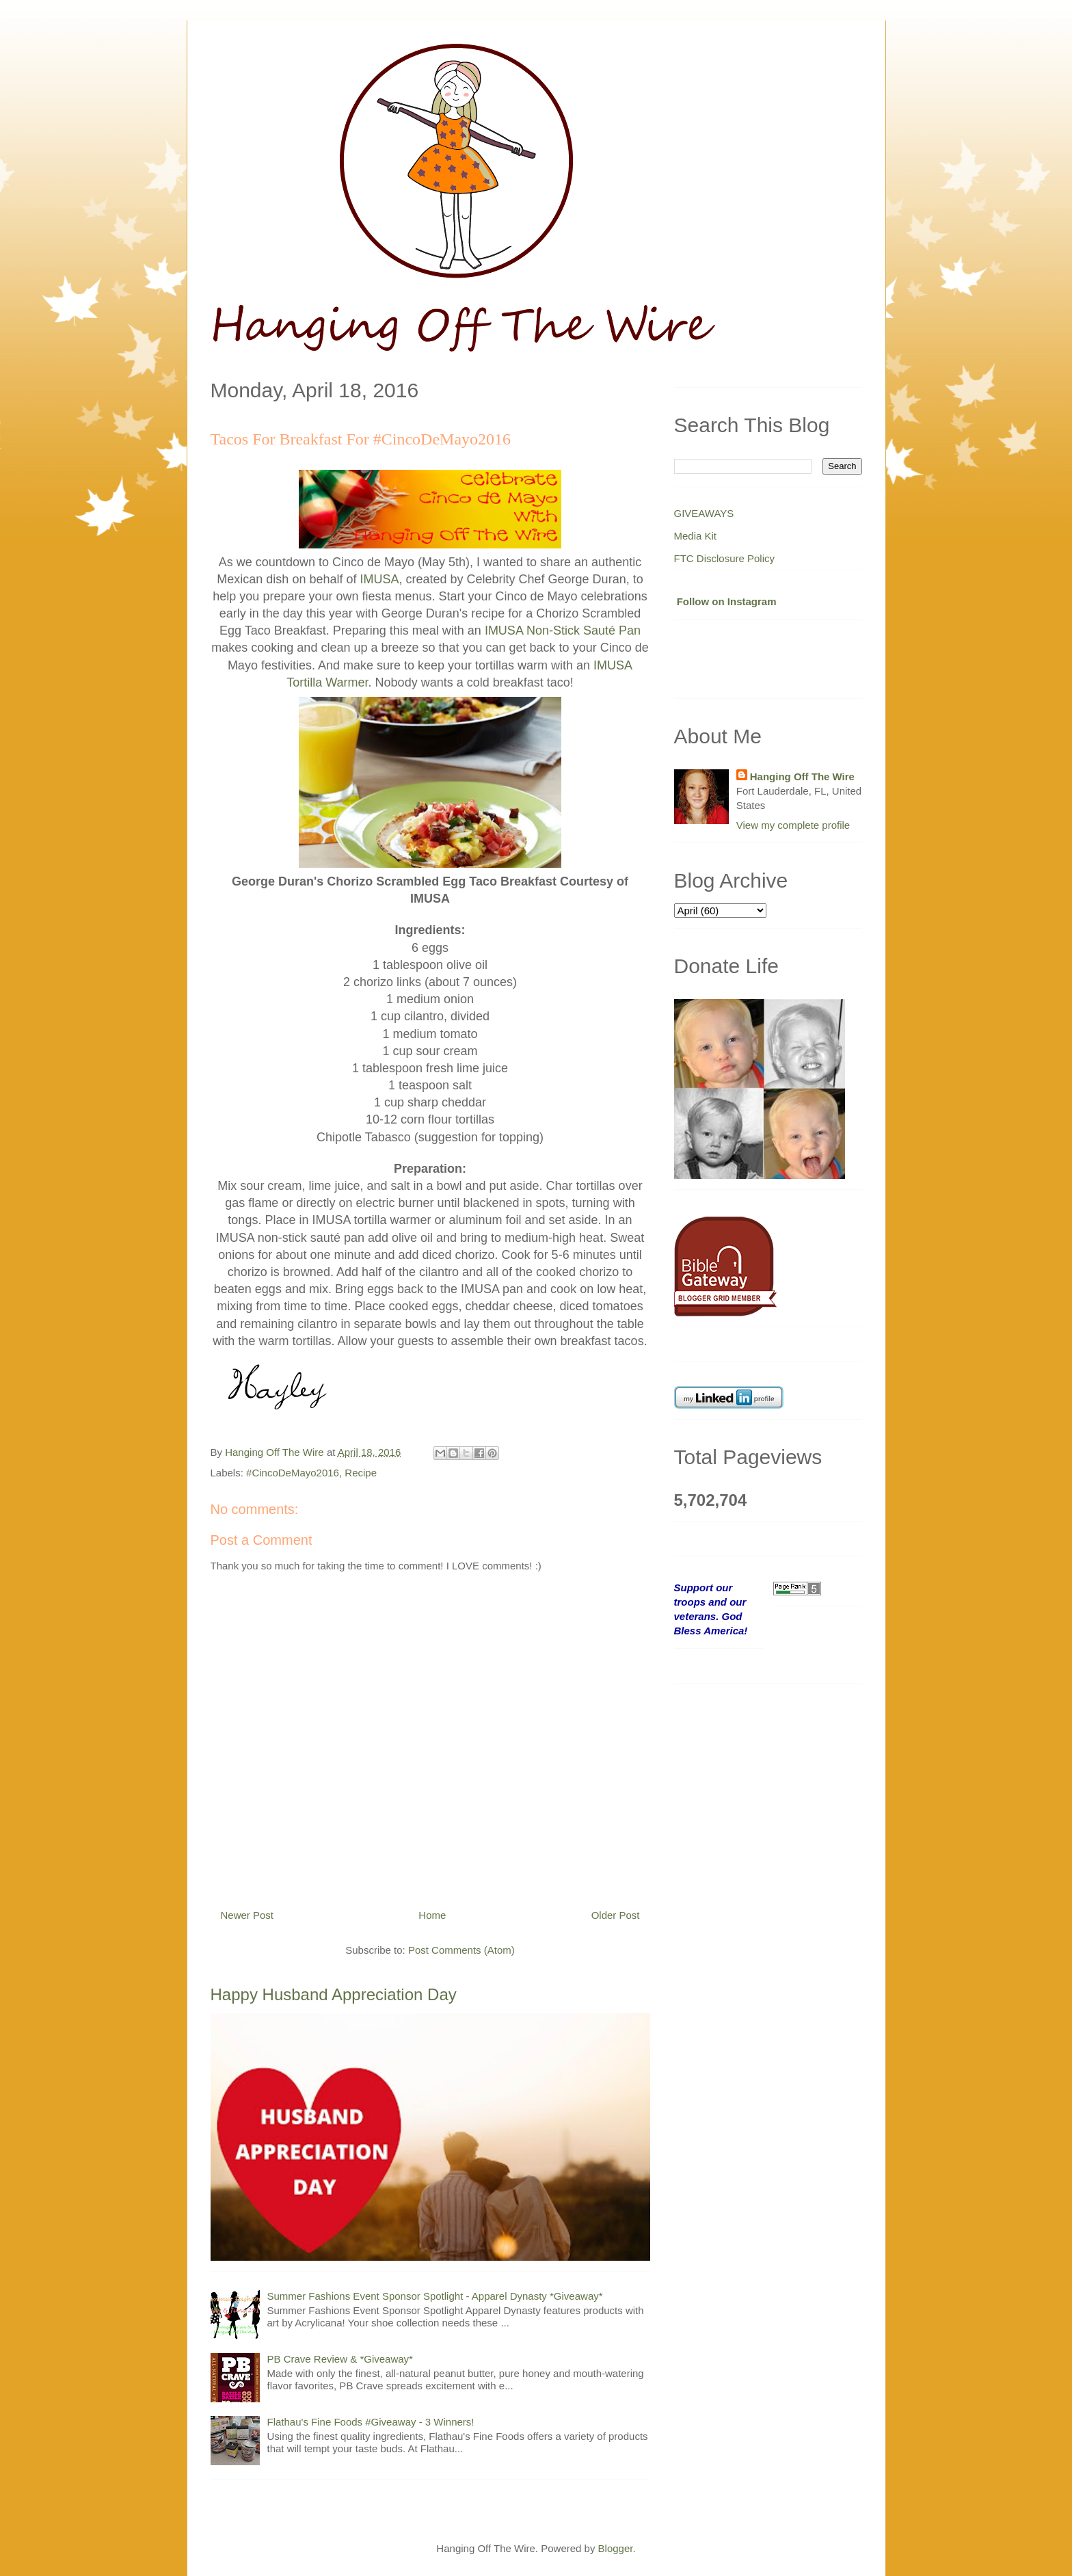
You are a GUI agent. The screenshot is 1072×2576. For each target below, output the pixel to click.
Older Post (615, 1915)
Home (432, 1915)
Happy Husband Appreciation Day (334, 1994)
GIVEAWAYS (704, 513)
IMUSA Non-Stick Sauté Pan (563, 630)
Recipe (361, 1472)
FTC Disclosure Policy (724, 558)
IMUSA (379, 579)
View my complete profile (793, 825)
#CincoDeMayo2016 (292, 1472)
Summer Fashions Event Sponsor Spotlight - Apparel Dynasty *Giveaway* (435, 2296)
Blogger (615, 2548)
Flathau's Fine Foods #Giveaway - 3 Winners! (370, 2422)
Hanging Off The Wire (802, 776)
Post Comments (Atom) (461, 1950)
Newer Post (247, 1915)
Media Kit (695, 536)
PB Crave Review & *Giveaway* (340, 2359)
